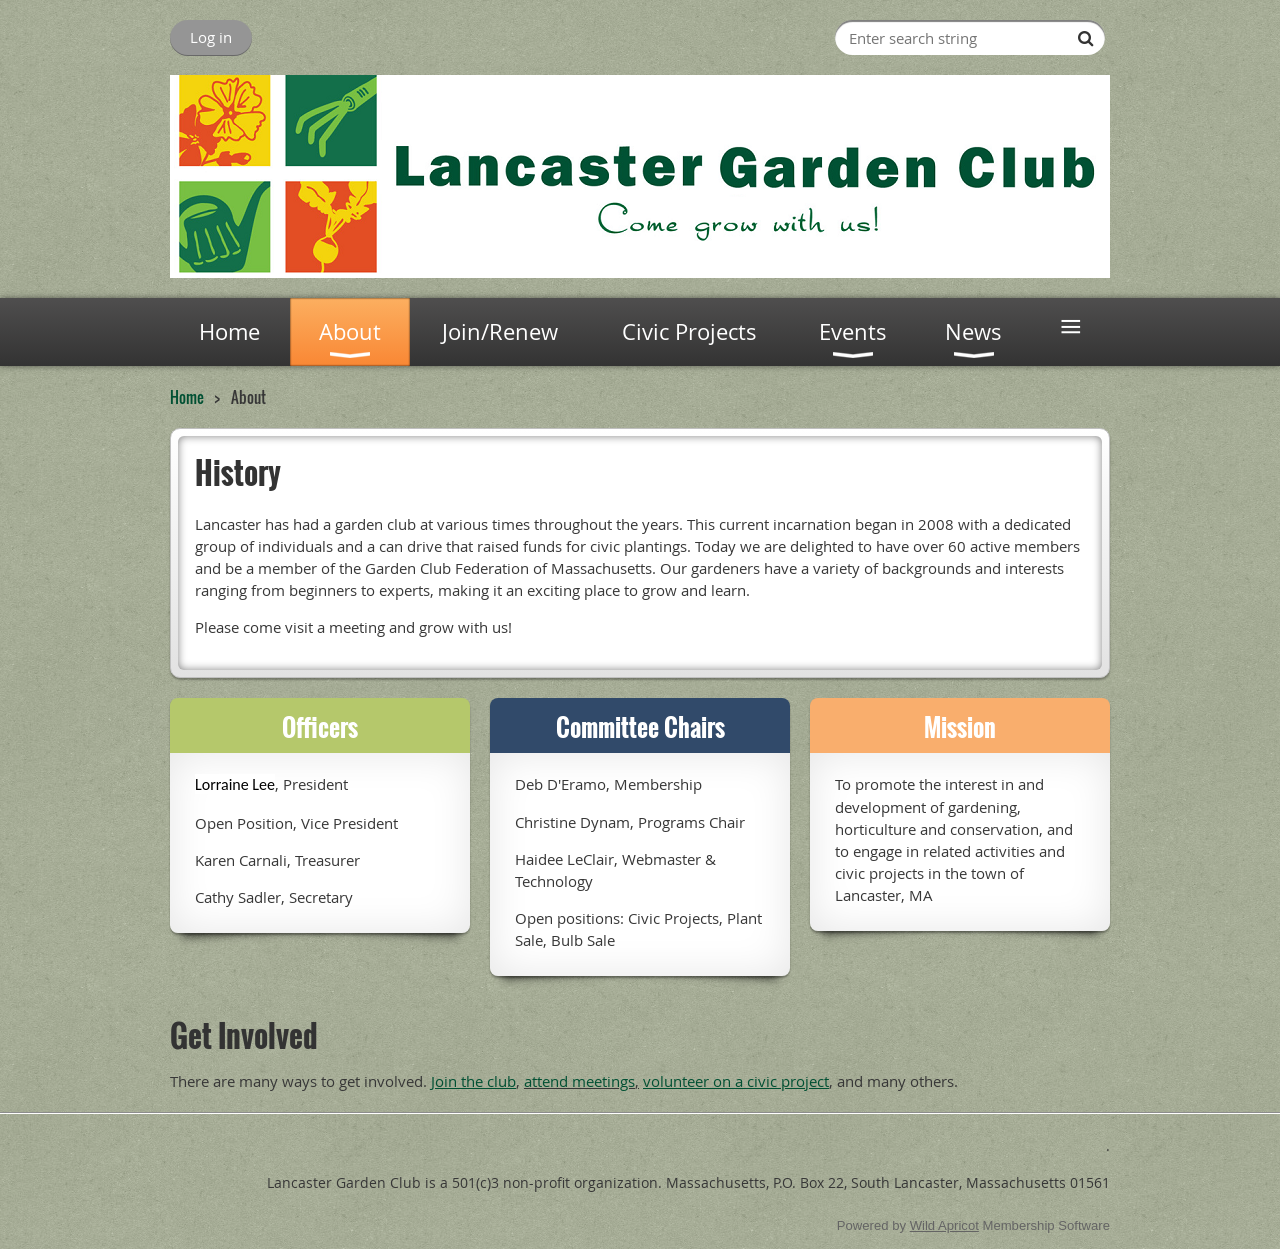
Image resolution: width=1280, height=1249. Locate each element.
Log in (211, 37)
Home (187, 397)
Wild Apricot (944, 1225)
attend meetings (579, 1081)
